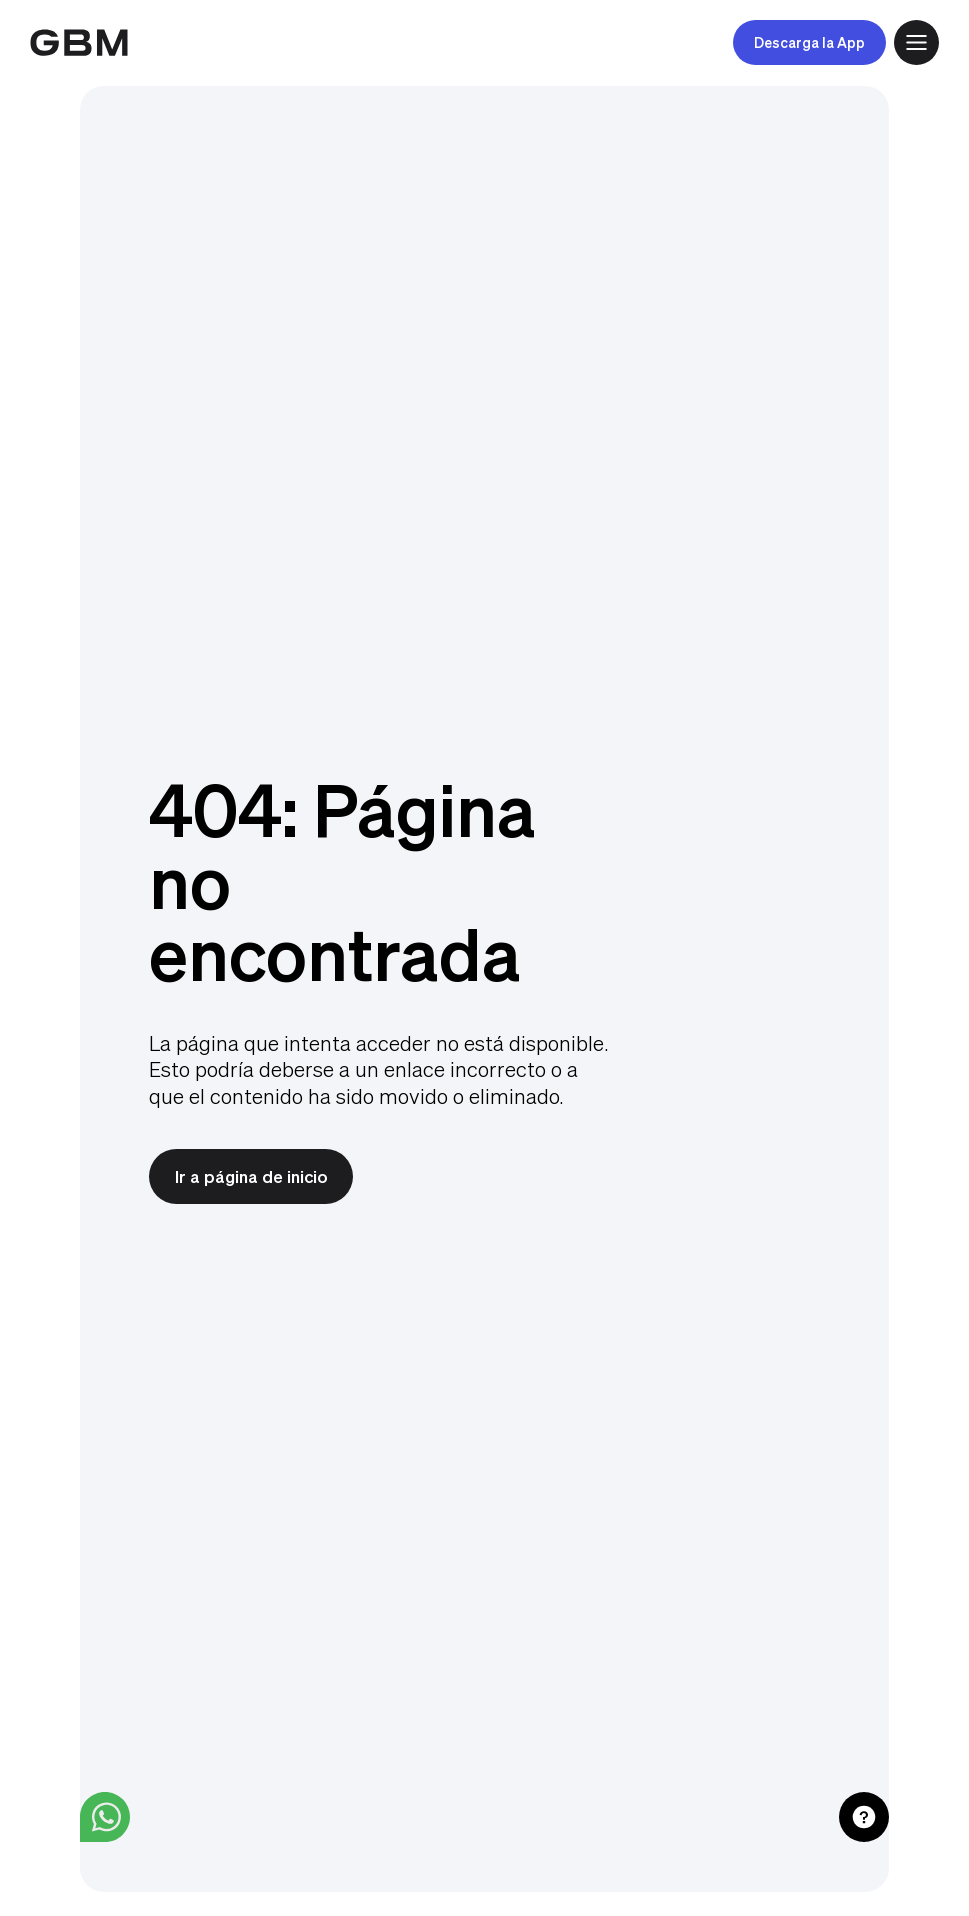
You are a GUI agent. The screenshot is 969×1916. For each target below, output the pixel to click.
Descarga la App (809, 42)
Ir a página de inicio (251, 1176)
